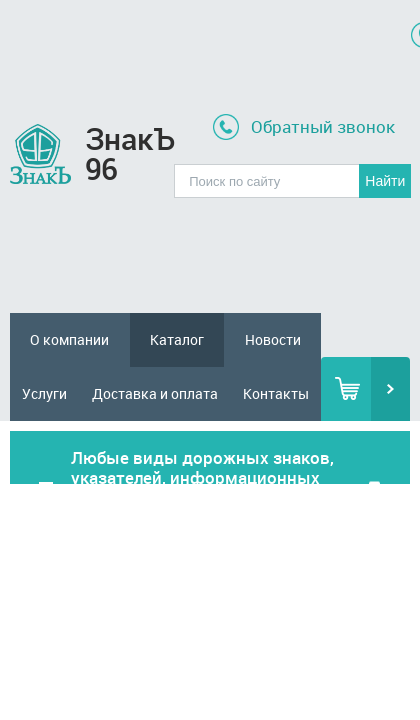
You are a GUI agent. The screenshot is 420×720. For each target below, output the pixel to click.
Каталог (177, 339)
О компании (69, 339)
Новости (273, 339)
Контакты (276, 393)
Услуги (44, 393)
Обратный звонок (323, 126)
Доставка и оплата (155, 393)
